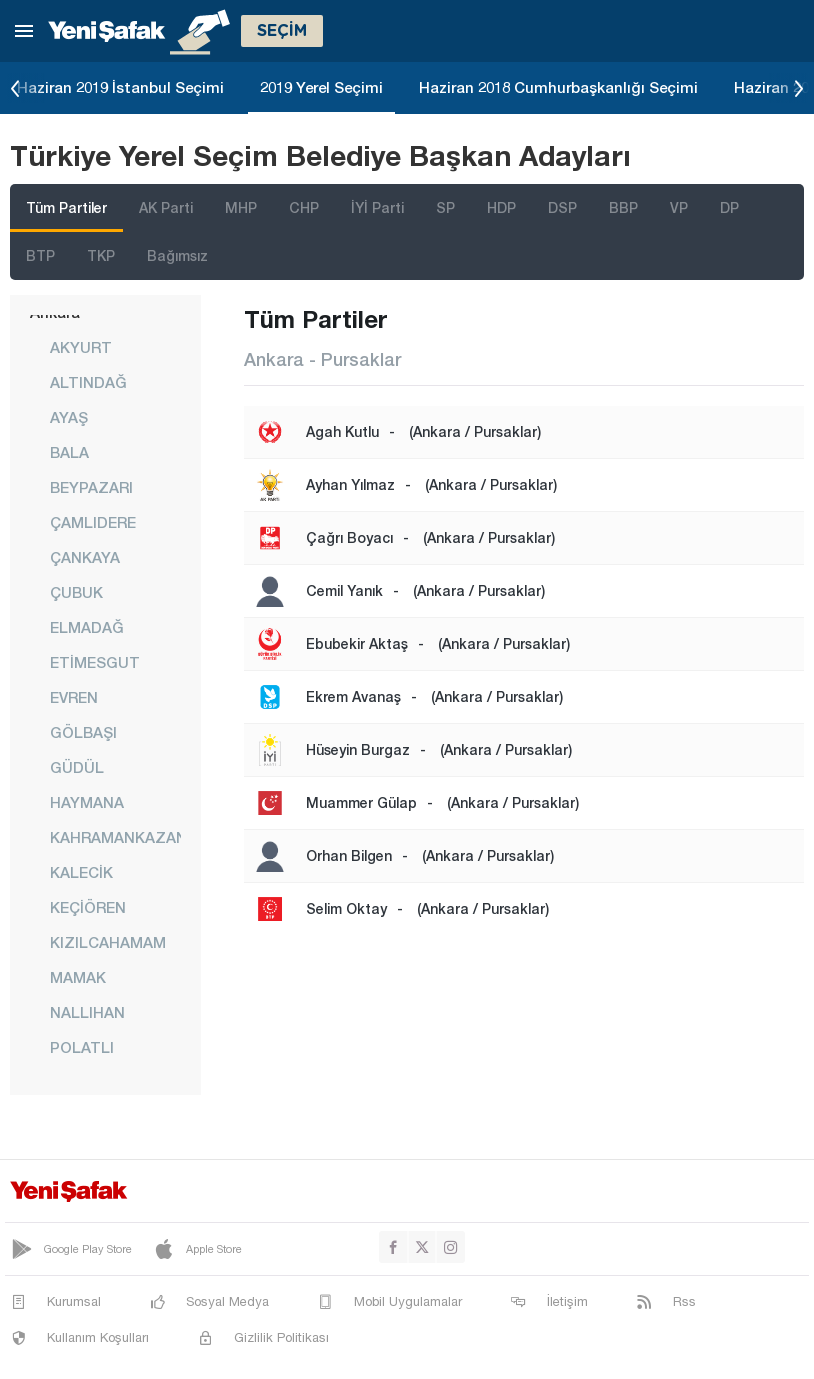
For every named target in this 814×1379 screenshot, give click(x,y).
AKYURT (81, 347)
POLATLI (82, 1047)
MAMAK (78, 977)
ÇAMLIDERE (93, 522)
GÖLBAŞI (83, 732)
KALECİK (81, 872)
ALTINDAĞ (88, 382)
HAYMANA (87, 802)
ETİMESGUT (95, 662)
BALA (69, 452)
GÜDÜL (77, 767)
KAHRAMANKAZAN (115, 837)
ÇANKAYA (85, 557)
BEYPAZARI (91, 487)
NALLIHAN (87, 1012)
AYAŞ (69, 417)
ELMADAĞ (87, 627)
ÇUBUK (76, 592)
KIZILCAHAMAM (108, 942)
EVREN (74, 697)
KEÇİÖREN (88, 907)
